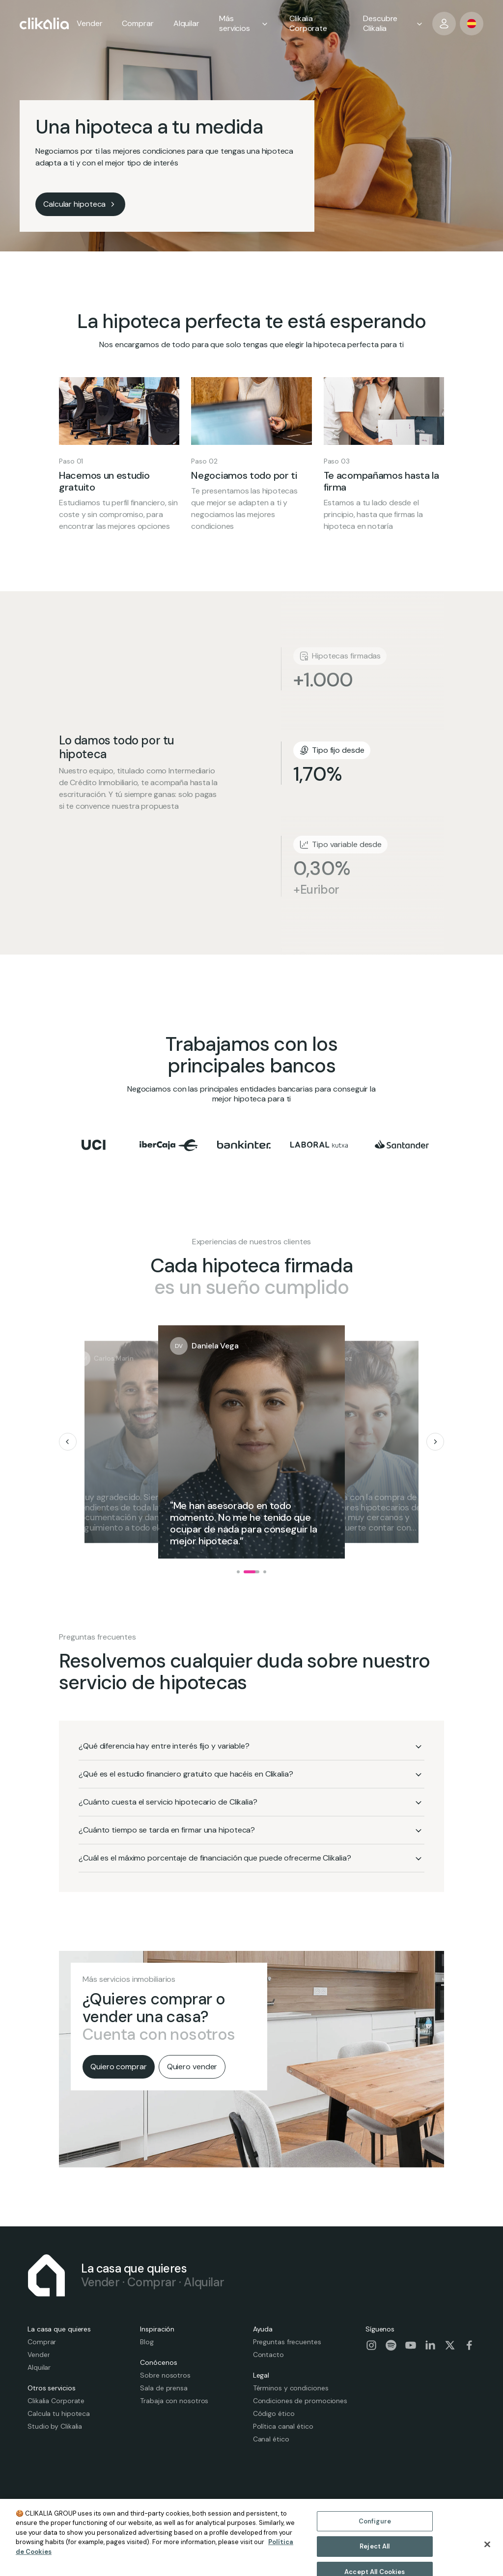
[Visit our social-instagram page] (371, 2345)
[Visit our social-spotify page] (391, 2345)
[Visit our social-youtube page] (411, 2345)
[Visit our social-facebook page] (469, 2345)
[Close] (487, 2564)
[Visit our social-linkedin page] (430, 2345)
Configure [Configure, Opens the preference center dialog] (375, 2541)
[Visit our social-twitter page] (450, 2345)
